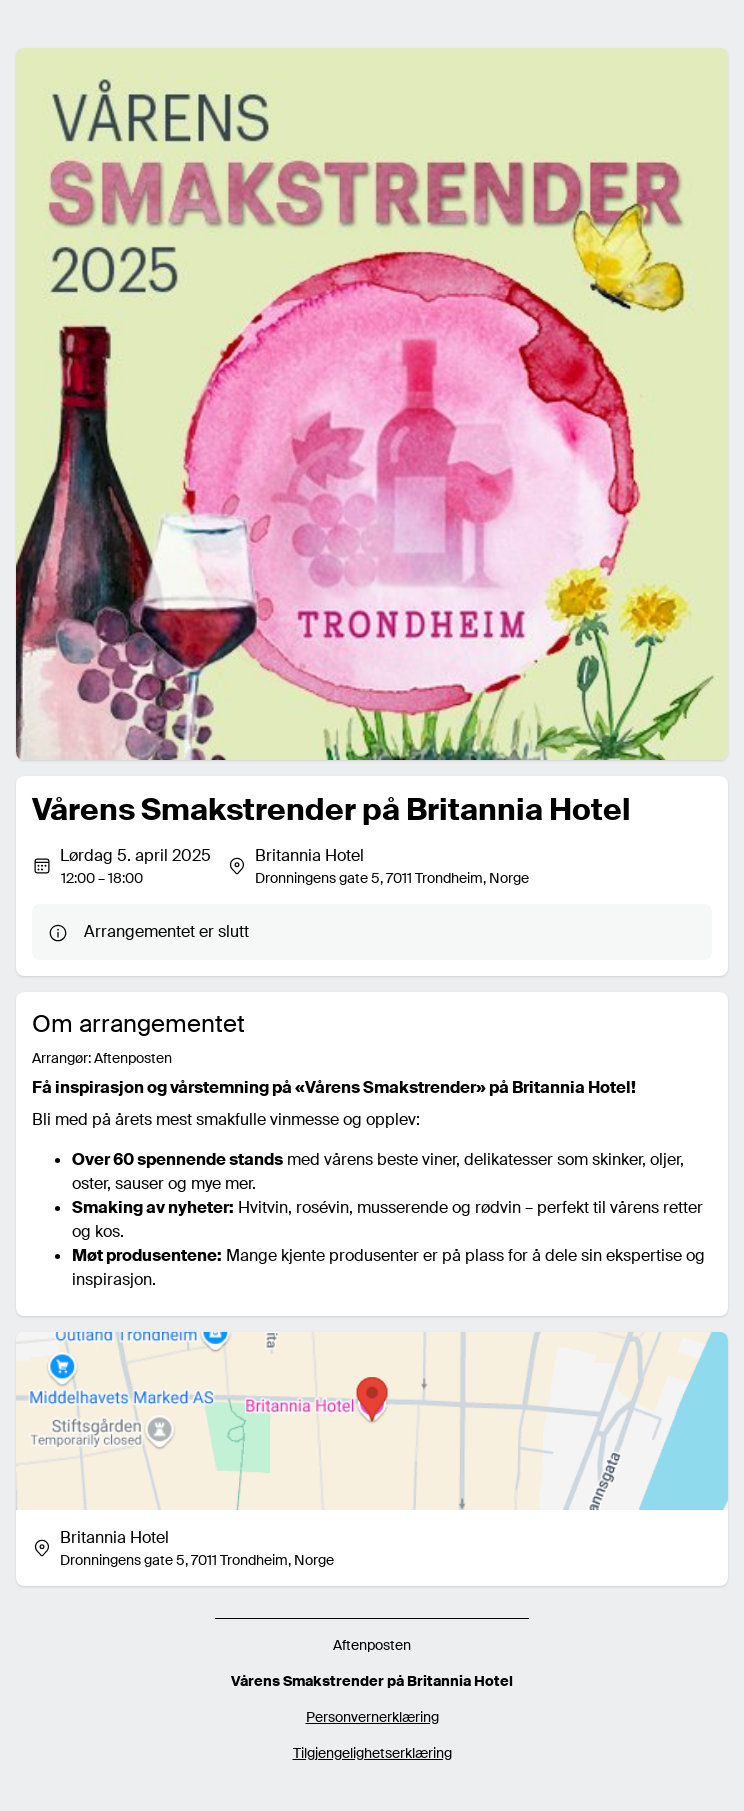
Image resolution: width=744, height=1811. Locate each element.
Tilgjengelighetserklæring (372, 1753)
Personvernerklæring (372, 1717)
